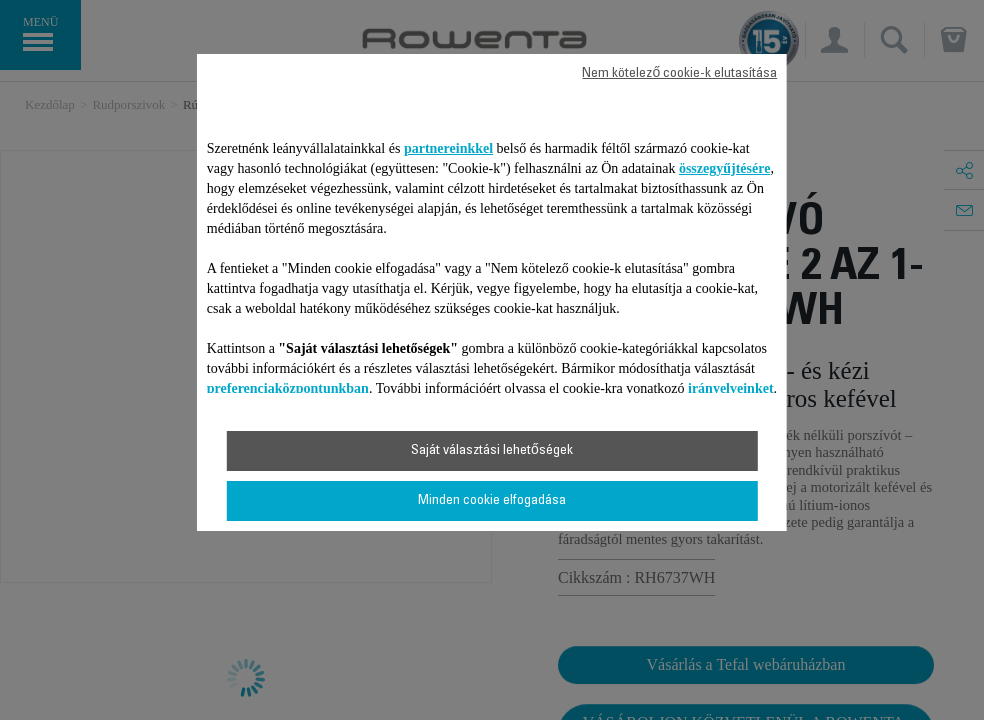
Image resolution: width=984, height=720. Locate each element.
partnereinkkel (448, 148)
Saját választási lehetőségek (492, 451)
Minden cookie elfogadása (492, 501)
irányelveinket (731, 388)
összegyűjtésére (725, 168)
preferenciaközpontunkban (288, 388)
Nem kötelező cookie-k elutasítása (679, 74)
